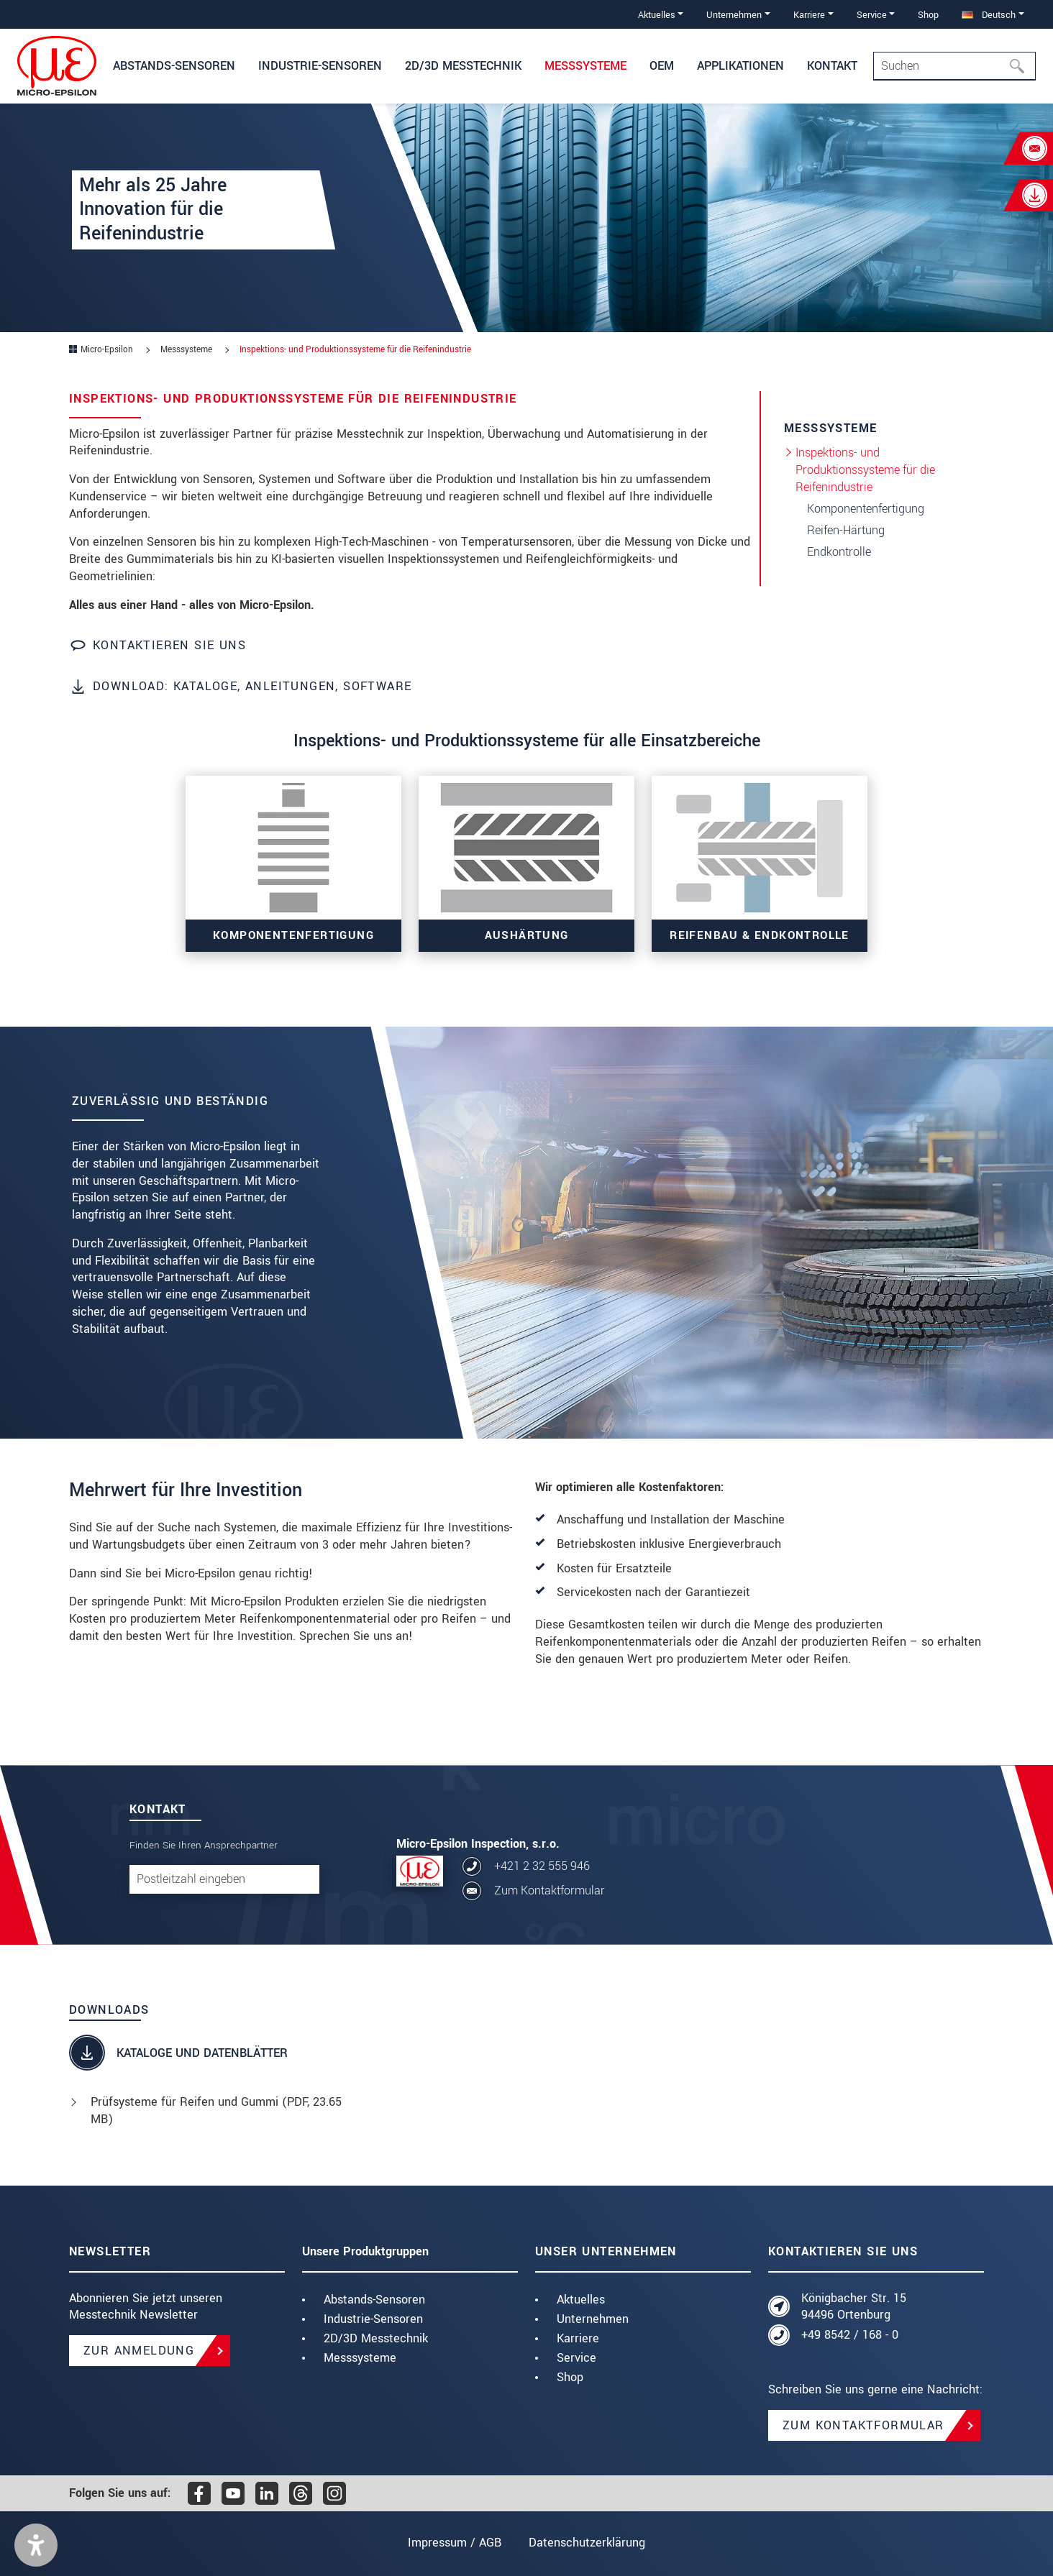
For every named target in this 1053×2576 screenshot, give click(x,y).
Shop (928, 15)
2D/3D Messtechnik (376, 2338)
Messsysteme (360, 2357)
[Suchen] (1021, 66)
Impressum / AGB (454, 2542)
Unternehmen (593, 2319)
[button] (36, 2545)
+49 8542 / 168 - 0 (849, 2335)
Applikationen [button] (740, 66)
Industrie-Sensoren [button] (320, 66)
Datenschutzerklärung (587, 2542)
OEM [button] (661, 66)
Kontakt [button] (832, 66)
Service (576, 2357)
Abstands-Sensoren (374, 2299)
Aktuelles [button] (656, 15)
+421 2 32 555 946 (542, 1866)
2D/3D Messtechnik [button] (463, 66)
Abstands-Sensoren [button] (174, 66)
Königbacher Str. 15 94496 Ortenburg (853, 2307)
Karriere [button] (809, 15)
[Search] (954, 66)
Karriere (578, 2338)
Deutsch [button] (989, 15)
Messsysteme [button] (585, 66)
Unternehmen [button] (734, 15)
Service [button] (872, 15)
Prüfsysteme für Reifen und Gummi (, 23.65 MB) (216, 2110)
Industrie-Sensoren (373, 2319)
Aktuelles (581, 2299)
